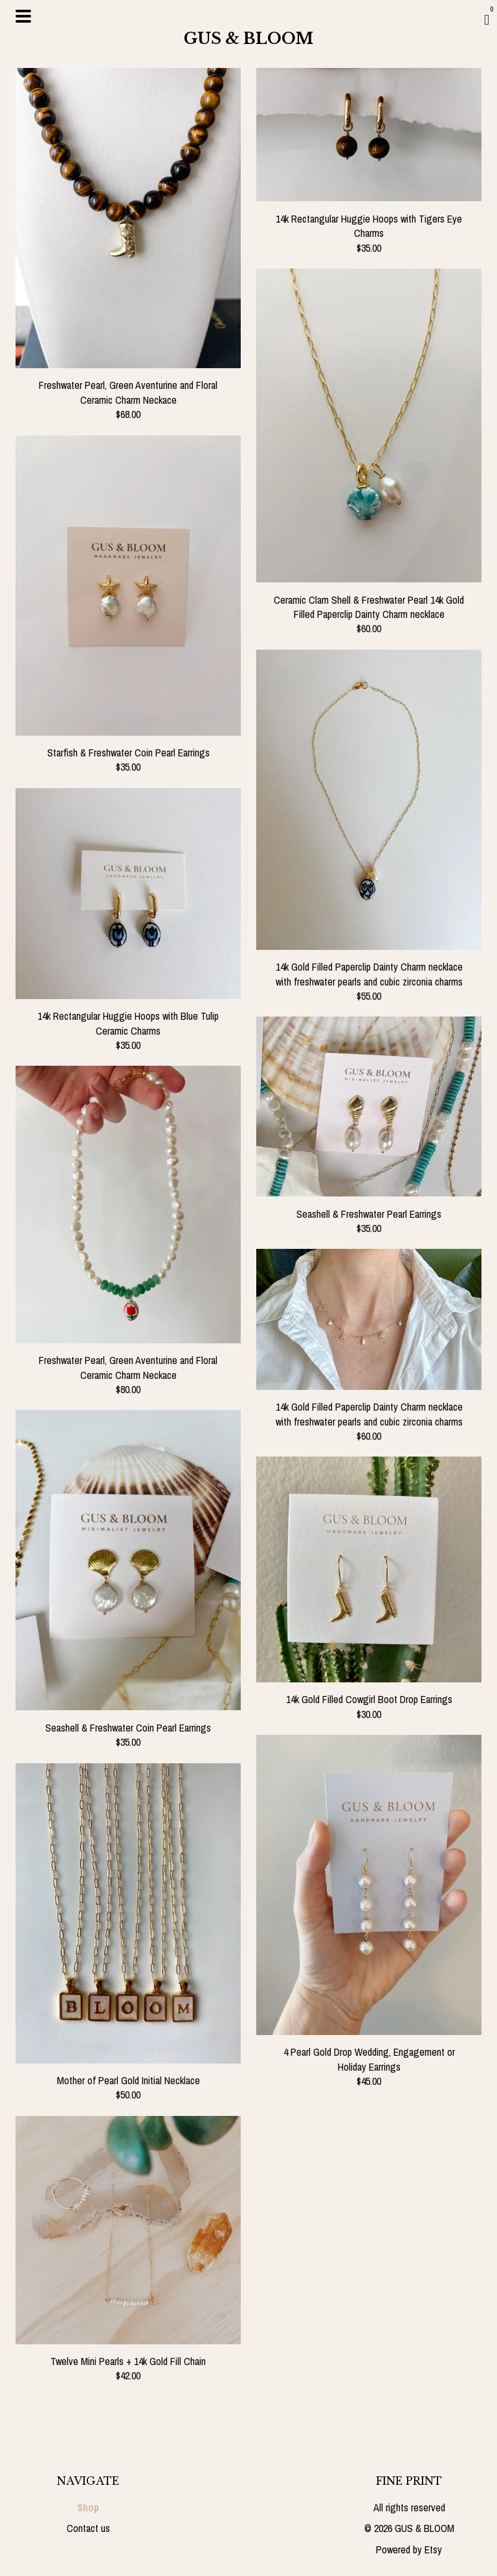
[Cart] (486, 19)
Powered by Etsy (409, 2549)
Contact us (88, 2528)
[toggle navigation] (23, 16)
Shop (88, 2507)
